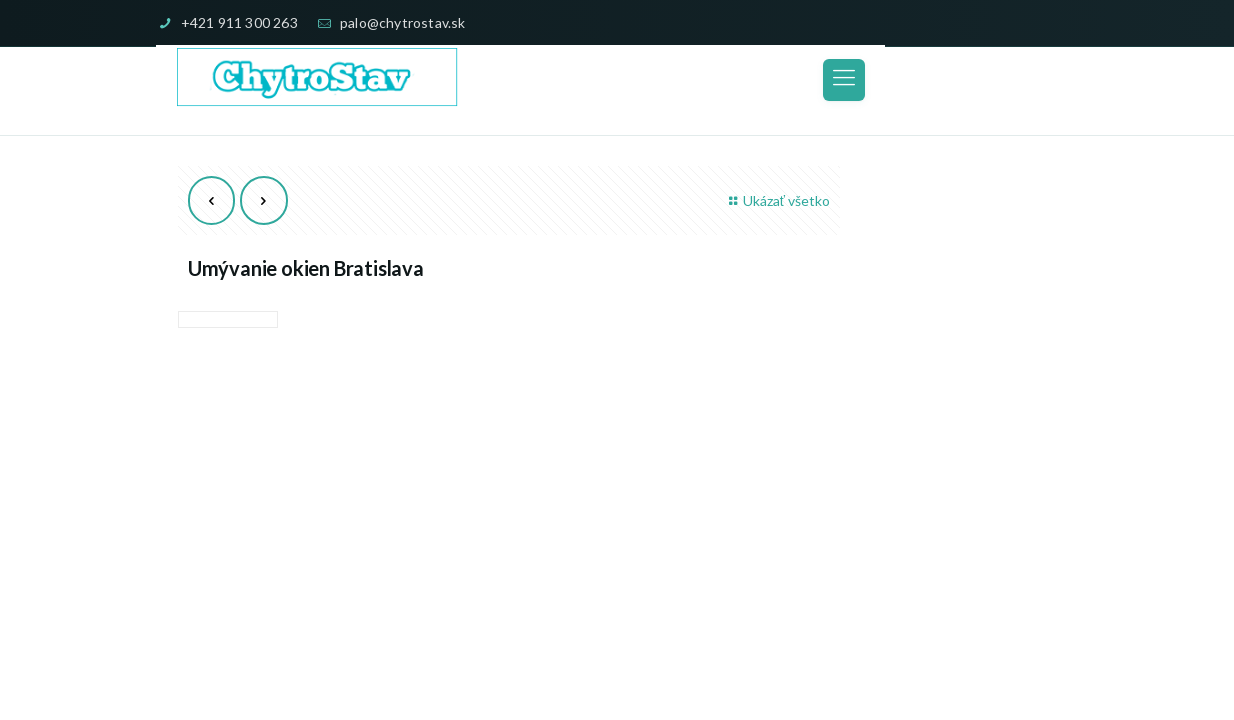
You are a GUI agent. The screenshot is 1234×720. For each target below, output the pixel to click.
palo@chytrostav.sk (403, 22)
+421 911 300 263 (239, 22)
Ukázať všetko (776, 200)
